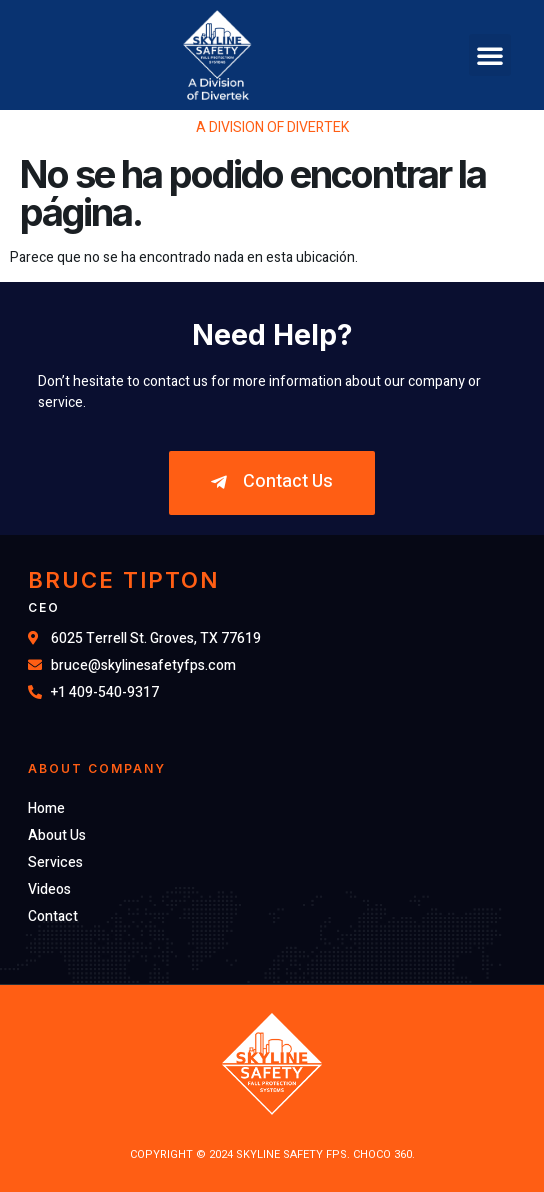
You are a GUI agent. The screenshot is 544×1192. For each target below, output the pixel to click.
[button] (490, 55)
